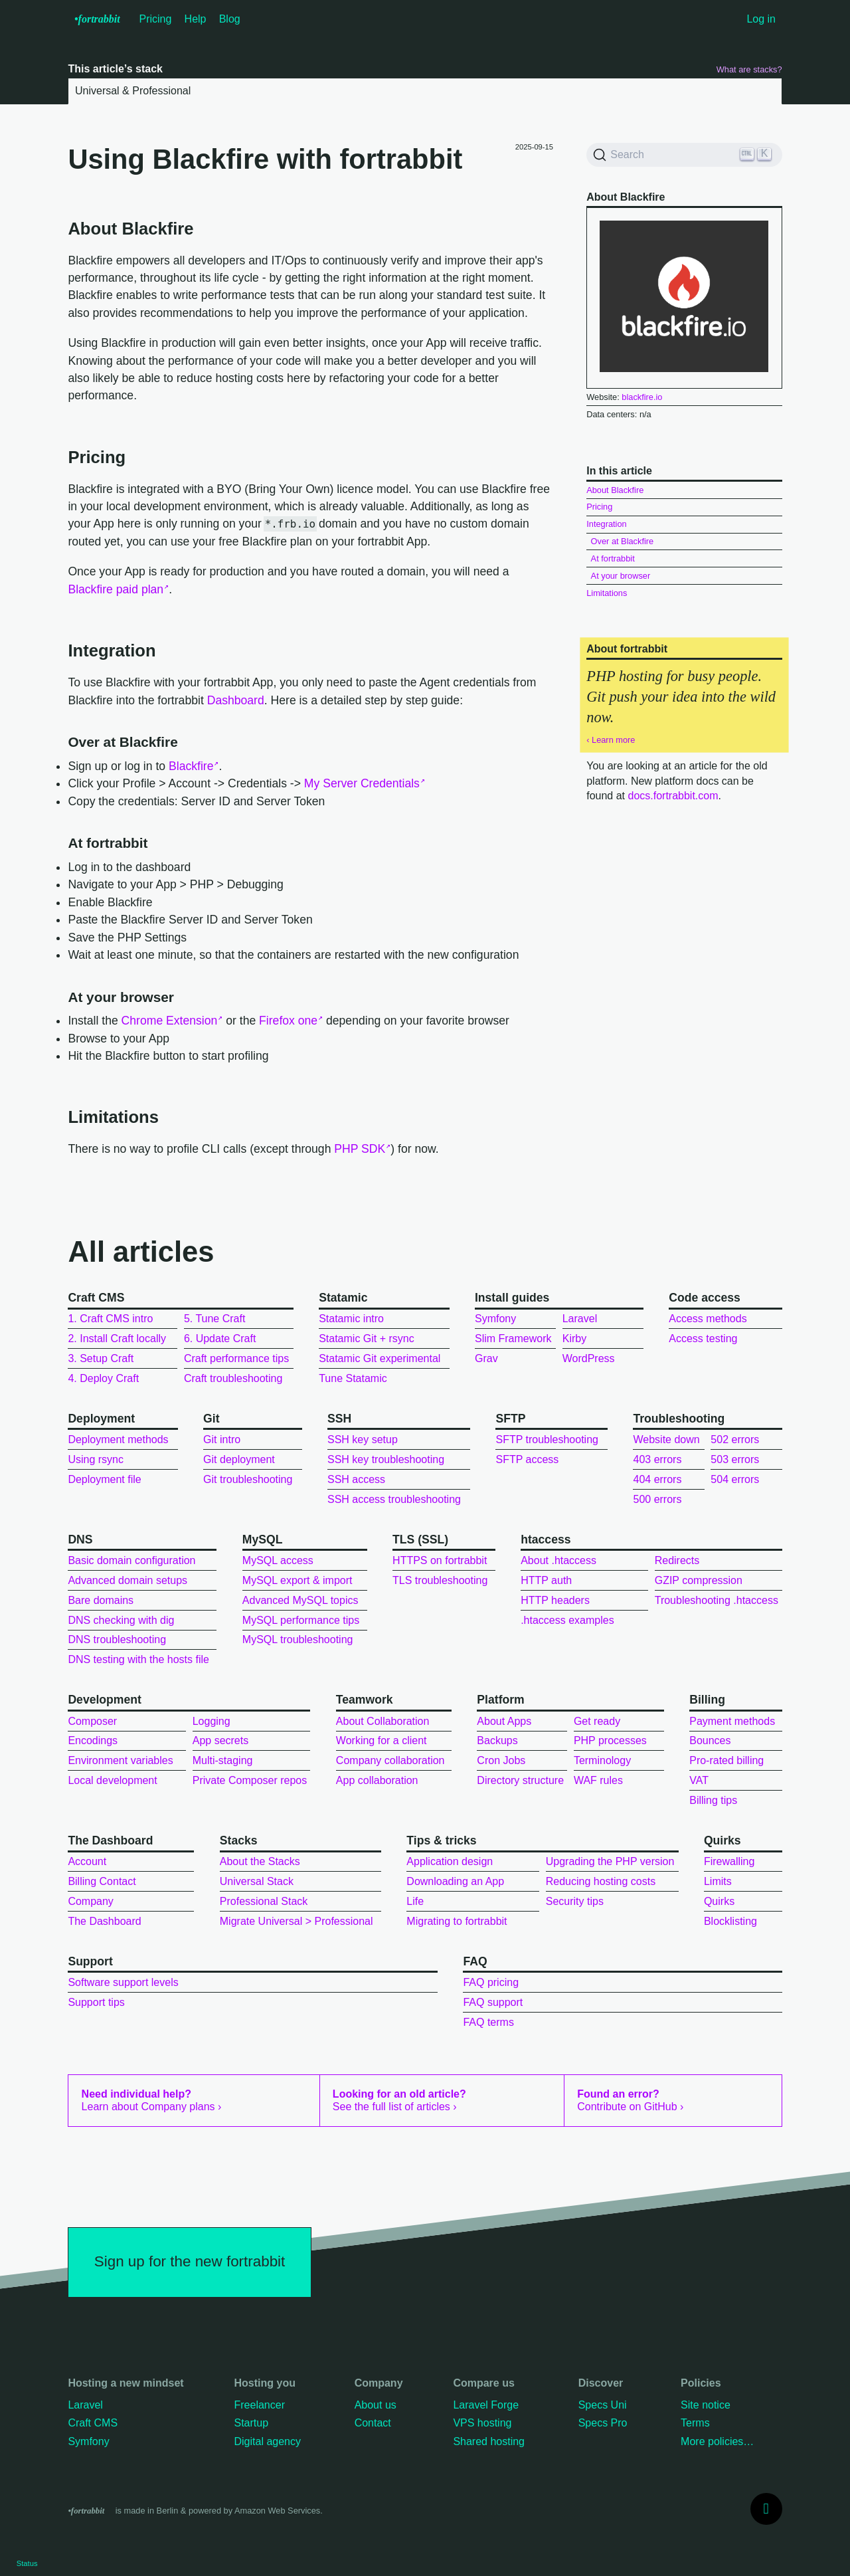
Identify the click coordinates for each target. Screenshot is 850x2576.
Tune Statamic (353, 1378)
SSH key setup (362, 1439)
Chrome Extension (170, 1020)
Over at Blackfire (622, 541)
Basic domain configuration (131, 1560)
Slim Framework (513, 1338)
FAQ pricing (491, 1982)
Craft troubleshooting (233, 1378)
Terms (695, 2422)
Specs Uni (602, 2405)
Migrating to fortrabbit (456, 1921)
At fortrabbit (613, 558)
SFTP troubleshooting (546, 1439)
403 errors (657, 1459)
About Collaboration (383, 1721)
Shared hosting (489, 2441)
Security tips (575, 1901)
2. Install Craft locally (117, 1338)
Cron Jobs (501, 1760)
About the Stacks (260, 1861)
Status (27, 2563)
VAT (699, 1780)
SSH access (356, 1479)
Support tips (96, 2002)
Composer (92, 1721)
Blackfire (191, 766)
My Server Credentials (362, 783)
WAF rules (598, 1780)
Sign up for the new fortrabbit (190, 2261)
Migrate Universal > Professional (296, 1921)
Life (415, 1901)
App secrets (220, 1740)
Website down (666, 1439)
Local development (112, 1780)
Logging (211, 1721)
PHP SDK (359, 1148)
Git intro (221, 1439)
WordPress (588, 1358)
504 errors (735, 1479)
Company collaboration (390, 1760)
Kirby (574, 1338)
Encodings (93, 1740)
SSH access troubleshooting (394, 1499)
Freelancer (259, 2405)
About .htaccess (558, 1560)
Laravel (579, 1318)
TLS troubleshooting (439, 1580)
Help (196, 19)
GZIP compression (698, 1580)
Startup (251, 2422)
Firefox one (288, 1020)
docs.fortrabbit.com (673, 795)
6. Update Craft (220, 1338)
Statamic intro (351, 1318)
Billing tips (713, 1800)
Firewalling (729, 1861)
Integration (606, 524)
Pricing (155, 19)
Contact (373, 2422)
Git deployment (239, 1459)
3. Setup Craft (100, 1358)
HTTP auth (546, 1580)
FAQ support (493, 2002)
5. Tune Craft (215, 1318)
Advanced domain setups (127, 1580)
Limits (718, 1881)
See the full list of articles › (399, 2100)
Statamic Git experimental (379, 1358)
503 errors (735, 1459)
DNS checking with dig (121, 1620)
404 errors (657, 1479)
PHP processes (610, 1740)
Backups (497, 1740)
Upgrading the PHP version (610, 1861)
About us (375, 2405)
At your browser (621, 576)
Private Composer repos (250, 1780)
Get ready (597, 1721)
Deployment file (104, 1479)
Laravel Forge (486, 2405)
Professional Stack (264, 1901)
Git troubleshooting (247, 1479)
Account (87, 1861)
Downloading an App (455, 1881)
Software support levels (123, 1982)
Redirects (677, 1560)
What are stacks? (749, 69)
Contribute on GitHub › (630, 2100)
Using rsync (96, 1459)
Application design (449, 1861)
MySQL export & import (297, 1580)
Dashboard (235, 700)
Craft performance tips (236, 1358)
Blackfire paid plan (115, 589)
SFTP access (526, 1459)
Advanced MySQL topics (300, 1600)
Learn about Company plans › (152, 2100)
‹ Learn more (610, 740)
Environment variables (120, 1760)
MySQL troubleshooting (297, 1639)
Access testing (703, 1338)
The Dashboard (104, 1921)
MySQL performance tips (300, 1620)
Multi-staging (223, 1760)
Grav (486, 1358)
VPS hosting (482, 2422)
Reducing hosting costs (600, 1881)
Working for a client (381, 1740)
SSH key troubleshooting (385, 1459)
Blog (229, 19)
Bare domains (100, 1600)
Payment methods (732, 1721)
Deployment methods (118, 1439)
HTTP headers (555, 1600)
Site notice (705, 2405)
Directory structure (520, 1780)
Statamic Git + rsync (366, 1338)
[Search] (684, 155)
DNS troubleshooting (117, 1639)
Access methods (707, 1318)
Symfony (495, 1318)
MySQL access (277, 1560)
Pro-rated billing (726, 1760)
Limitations (606, 593)
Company (90, 1901)
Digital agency (267, 2441)
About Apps (504, 1721)
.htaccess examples (567, 1620)
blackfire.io (642, 397)
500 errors (657, 1499)
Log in (761, 19)
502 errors (735, 1439)
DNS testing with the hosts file (138, 1659)
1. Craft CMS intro (110, 1318)
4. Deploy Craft (103, 1378)
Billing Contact (101, 1881)
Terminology (602, 1760)
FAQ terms (488, 2022)
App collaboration (377, 1780)
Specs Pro (603, 2422)
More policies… (717, 2441)
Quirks (719, 1901)
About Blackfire (614, 490)
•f (97, 19)
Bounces (709, 1740)
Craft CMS (93, 2422)
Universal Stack (257, 1881)
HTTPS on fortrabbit (439, 1560)
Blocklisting (730, 1921)
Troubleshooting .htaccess (716, 1600)
